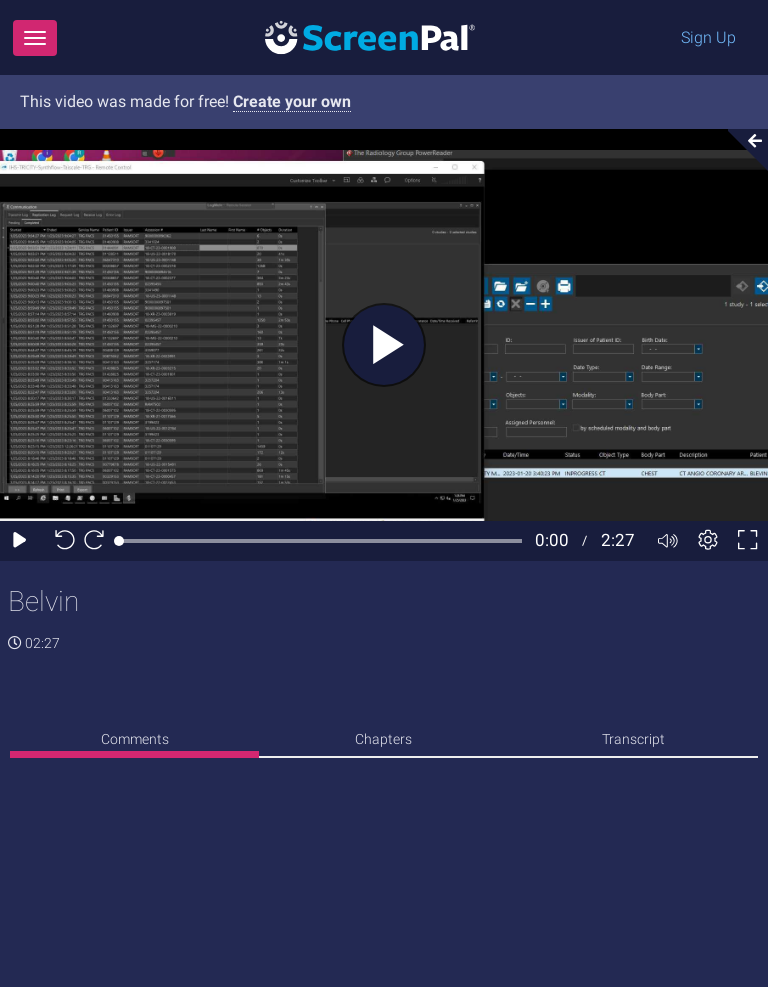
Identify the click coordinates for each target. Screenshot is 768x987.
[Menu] (35, 38)
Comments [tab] (135, 739)
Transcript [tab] (633, 739)
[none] (134, 742)
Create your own (292, 101)
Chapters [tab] (383, 739)
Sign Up (708, 37)
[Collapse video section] (742, 150)
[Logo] (370, 36)
